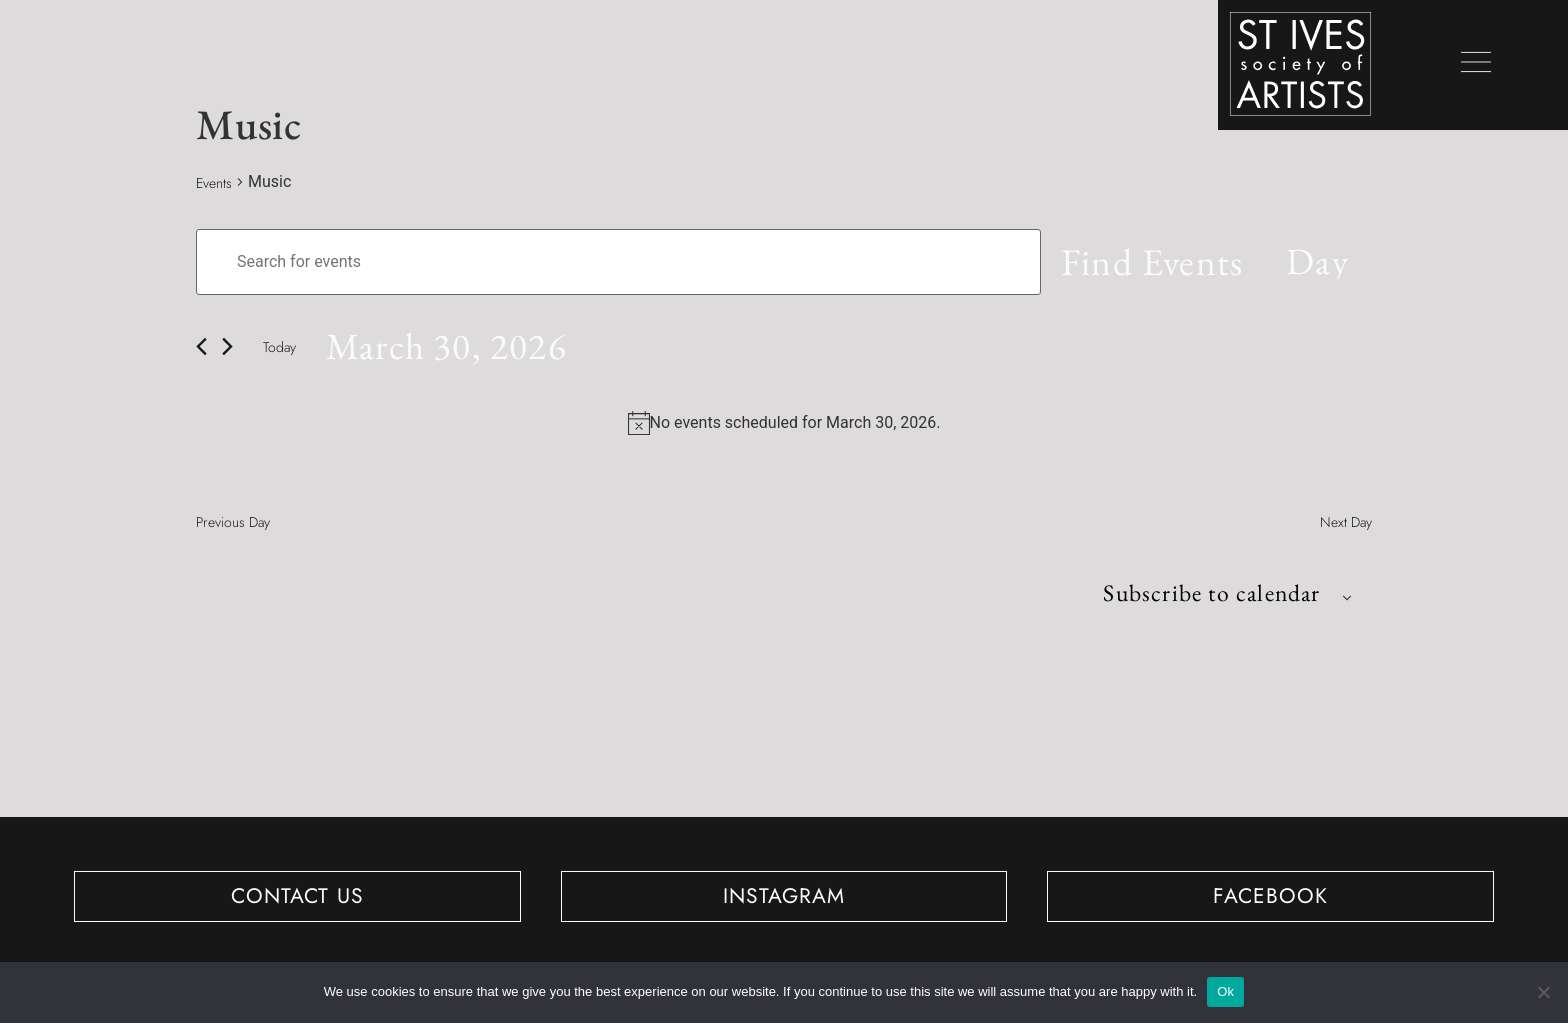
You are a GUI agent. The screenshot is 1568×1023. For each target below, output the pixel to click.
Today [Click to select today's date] (279, 349)
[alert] (795, 426)
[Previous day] (201, 348)
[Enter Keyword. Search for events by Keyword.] (617, 263)
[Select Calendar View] (1316, 263)
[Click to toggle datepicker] (448, 349)
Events (214, 183)
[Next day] (227, 348)
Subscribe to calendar (1209, 595)
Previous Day (233, 525)
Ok (1225, 991)
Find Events (1150, 262)
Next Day (1346, 525)
